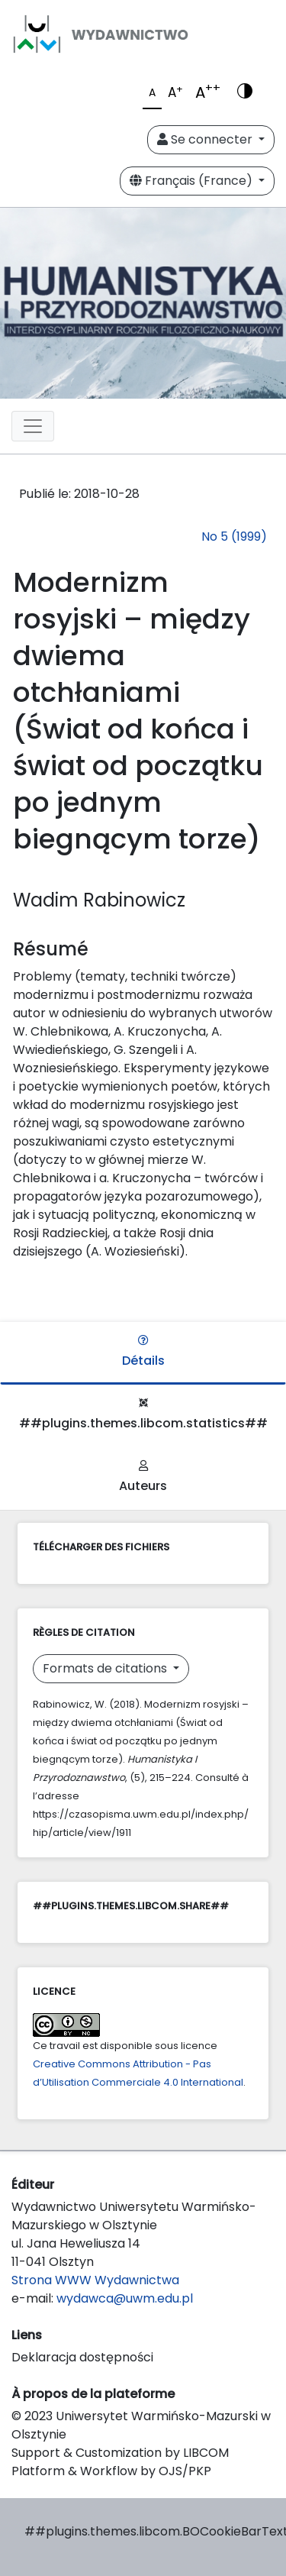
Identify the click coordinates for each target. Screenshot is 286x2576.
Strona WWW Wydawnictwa (95, 2280)
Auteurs (143, 1477)
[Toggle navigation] (32, 426)
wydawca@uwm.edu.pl (124, 2298)
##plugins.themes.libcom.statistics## (143, 1415)
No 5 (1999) (234, 536)
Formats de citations (106, 1668)
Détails (143, 1352)
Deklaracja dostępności (82, 2357)
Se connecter (206, 139)
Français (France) (192, 180)
